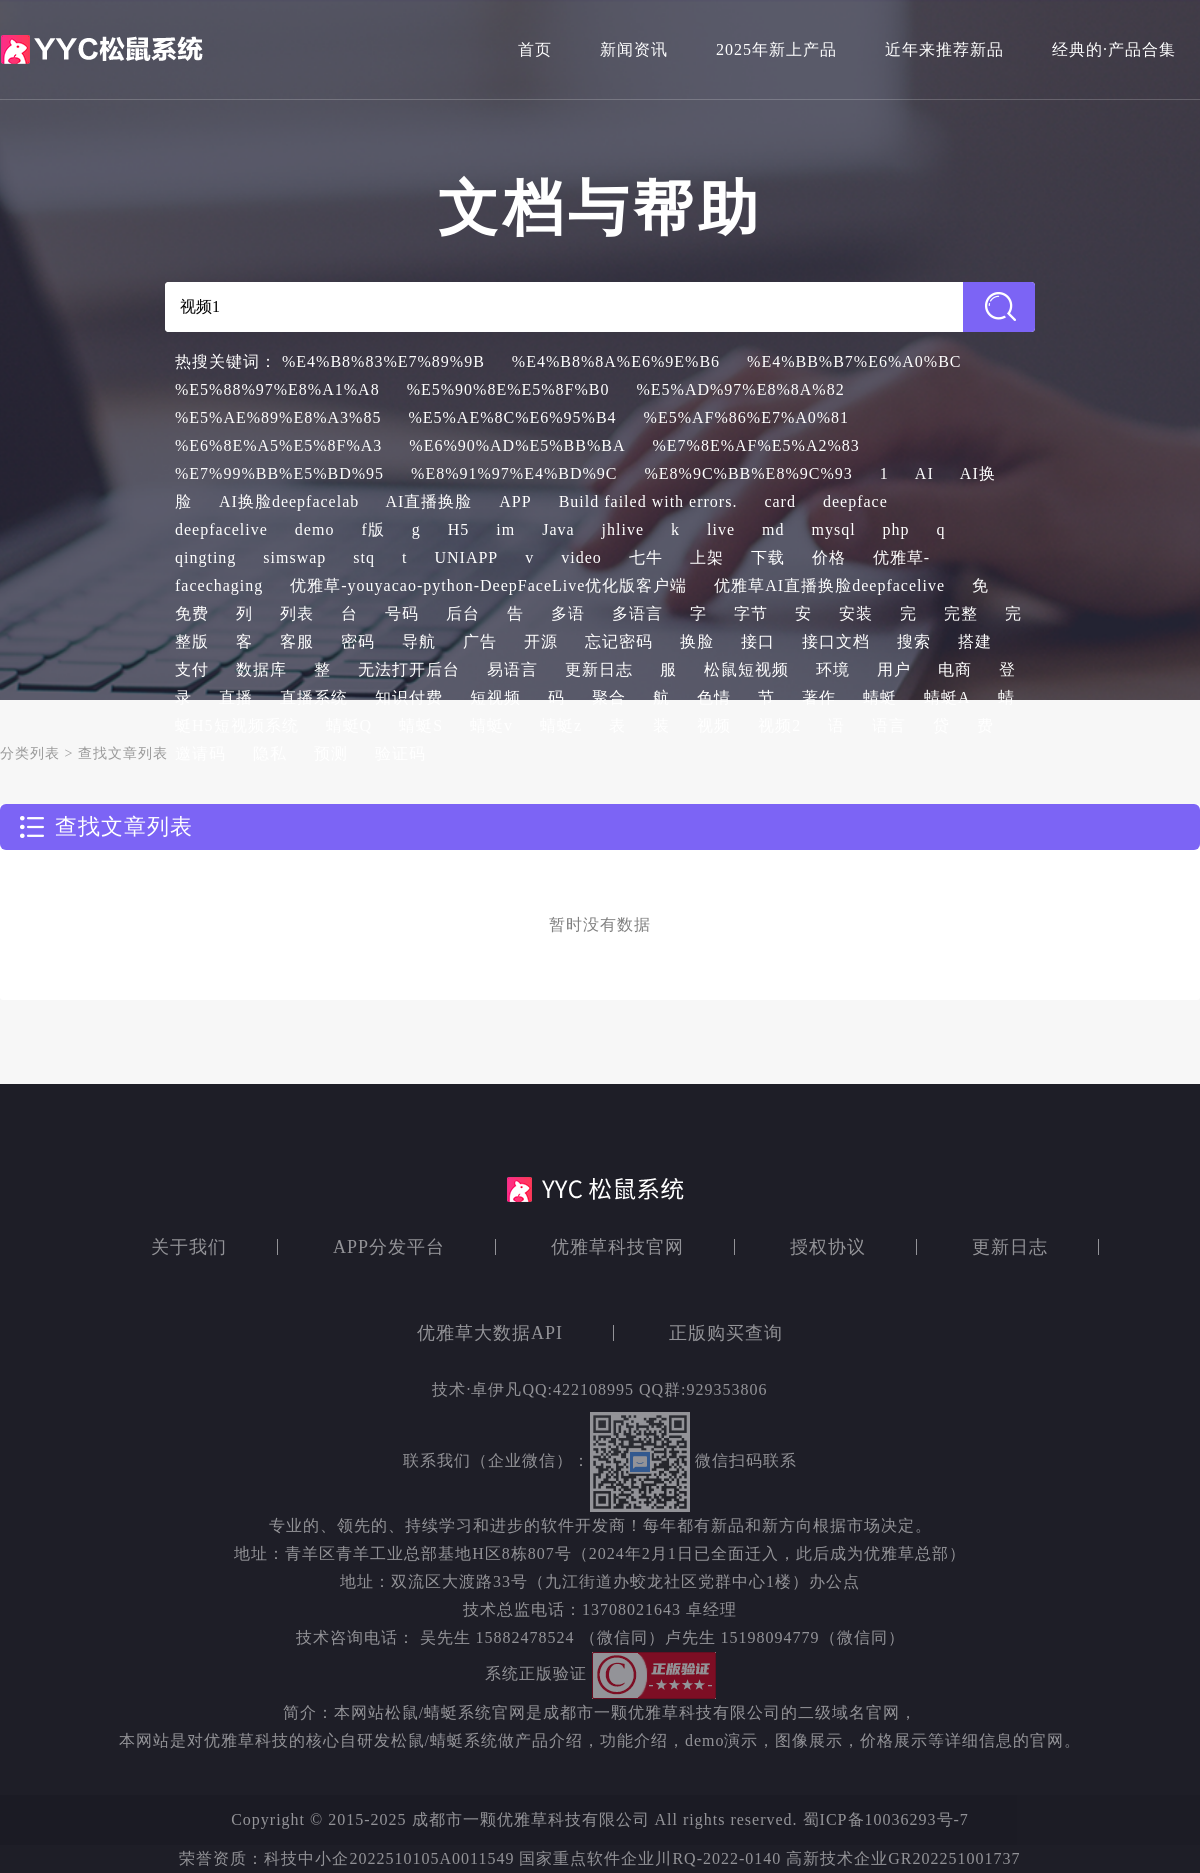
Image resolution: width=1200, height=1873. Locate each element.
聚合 (609, 697)
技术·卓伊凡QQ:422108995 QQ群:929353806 (599, 1389)
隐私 (270, 753)
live (721, 529)
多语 (568, 613)
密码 (358, 641)
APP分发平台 (389, 1247)
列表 (297, 613)
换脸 (697, 641)
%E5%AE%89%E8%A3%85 (278, 417)
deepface (855, 501)
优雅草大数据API (490, 1333)
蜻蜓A (947, 697)
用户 (894, 669)
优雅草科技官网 (617, 1247)
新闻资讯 (634, 49)
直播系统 (314, 697)
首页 (535, 49)
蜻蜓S (421, 725)
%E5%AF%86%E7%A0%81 (747, 417)
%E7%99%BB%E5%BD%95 (279, 473)
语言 (889, 725)
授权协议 (828, 1247)
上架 (707, 557)
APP (515, 501)
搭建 (975, 641)
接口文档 (836, 641)
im (505, 529)
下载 (768, 557)
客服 (297, 641)
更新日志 (599, 669)
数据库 (261, 669)
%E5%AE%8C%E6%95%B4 (512, 417)
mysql (833, 529)
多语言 (637, 613)
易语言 (512, 669)
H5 (459, 529)
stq (364, 557)
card (780, 501)
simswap (294, 557)
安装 (856, 613)
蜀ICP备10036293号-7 (886, 1819)
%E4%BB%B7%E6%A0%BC (854, 361)
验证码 (400, 753)
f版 (372, 529)
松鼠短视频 (746, 669)
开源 (541, 641)
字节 (751, 613)
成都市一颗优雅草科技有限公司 (531, 1819)
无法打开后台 (409, 669)
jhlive (623, 529)
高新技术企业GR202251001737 (903, 1858)
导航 (419, 641)
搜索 (914, 641)
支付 (192, 669)
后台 (463, 613)
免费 (192, 613)
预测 (331, 753)
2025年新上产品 (776, 49)
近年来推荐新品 (944, 49)
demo (315, 529)
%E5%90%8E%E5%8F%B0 (508, 389)
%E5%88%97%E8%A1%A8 (277, 389)
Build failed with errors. (648, 501)
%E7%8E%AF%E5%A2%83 (756, 445)
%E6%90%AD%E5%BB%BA (517, 445)
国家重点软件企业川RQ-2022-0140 (650, 1858)
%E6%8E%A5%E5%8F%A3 (278, 445)
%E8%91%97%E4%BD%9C (514, 473)
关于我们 (189, 1247)
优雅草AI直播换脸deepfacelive (829, 585)
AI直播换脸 (428, 501)
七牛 (646, 557)
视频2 (779, 725)
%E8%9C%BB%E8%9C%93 (749, 473)
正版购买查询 (726, 1333)
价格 (829, 557)
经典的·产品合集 (1114, 49)
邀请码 (200, 753)
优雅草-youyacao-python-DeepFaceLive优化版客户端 (488, 585)
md (773, 529)
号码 (402, 613)
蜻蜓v (491, 725)
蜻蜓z (561, 725)
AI (924, 473)
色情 (714, 697)
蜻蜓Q (349, 725)
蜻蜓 (880, 697)
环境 (833, 669)
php (896, 529)
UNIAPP (466, 557)
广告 (480, 641)
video (581, 557)
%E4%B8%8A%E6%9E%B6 (616, 361)
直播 (236, 697)
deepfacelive (221, 529)
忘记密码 (619, 641)
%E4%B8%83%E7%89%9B (383, 361)
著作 (819, 697)
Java (558, 529)
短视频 (495, 697)
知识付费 (409, 697)
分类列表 (30, 753)
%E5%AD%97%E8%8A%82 (740, 389)
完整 (961, 613)
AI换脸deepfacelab (289, 501)
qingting (205, 557)
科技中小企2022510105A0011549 (391, 1858)
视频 (714, 725)
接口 (758, 641)
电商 (955, 669)
